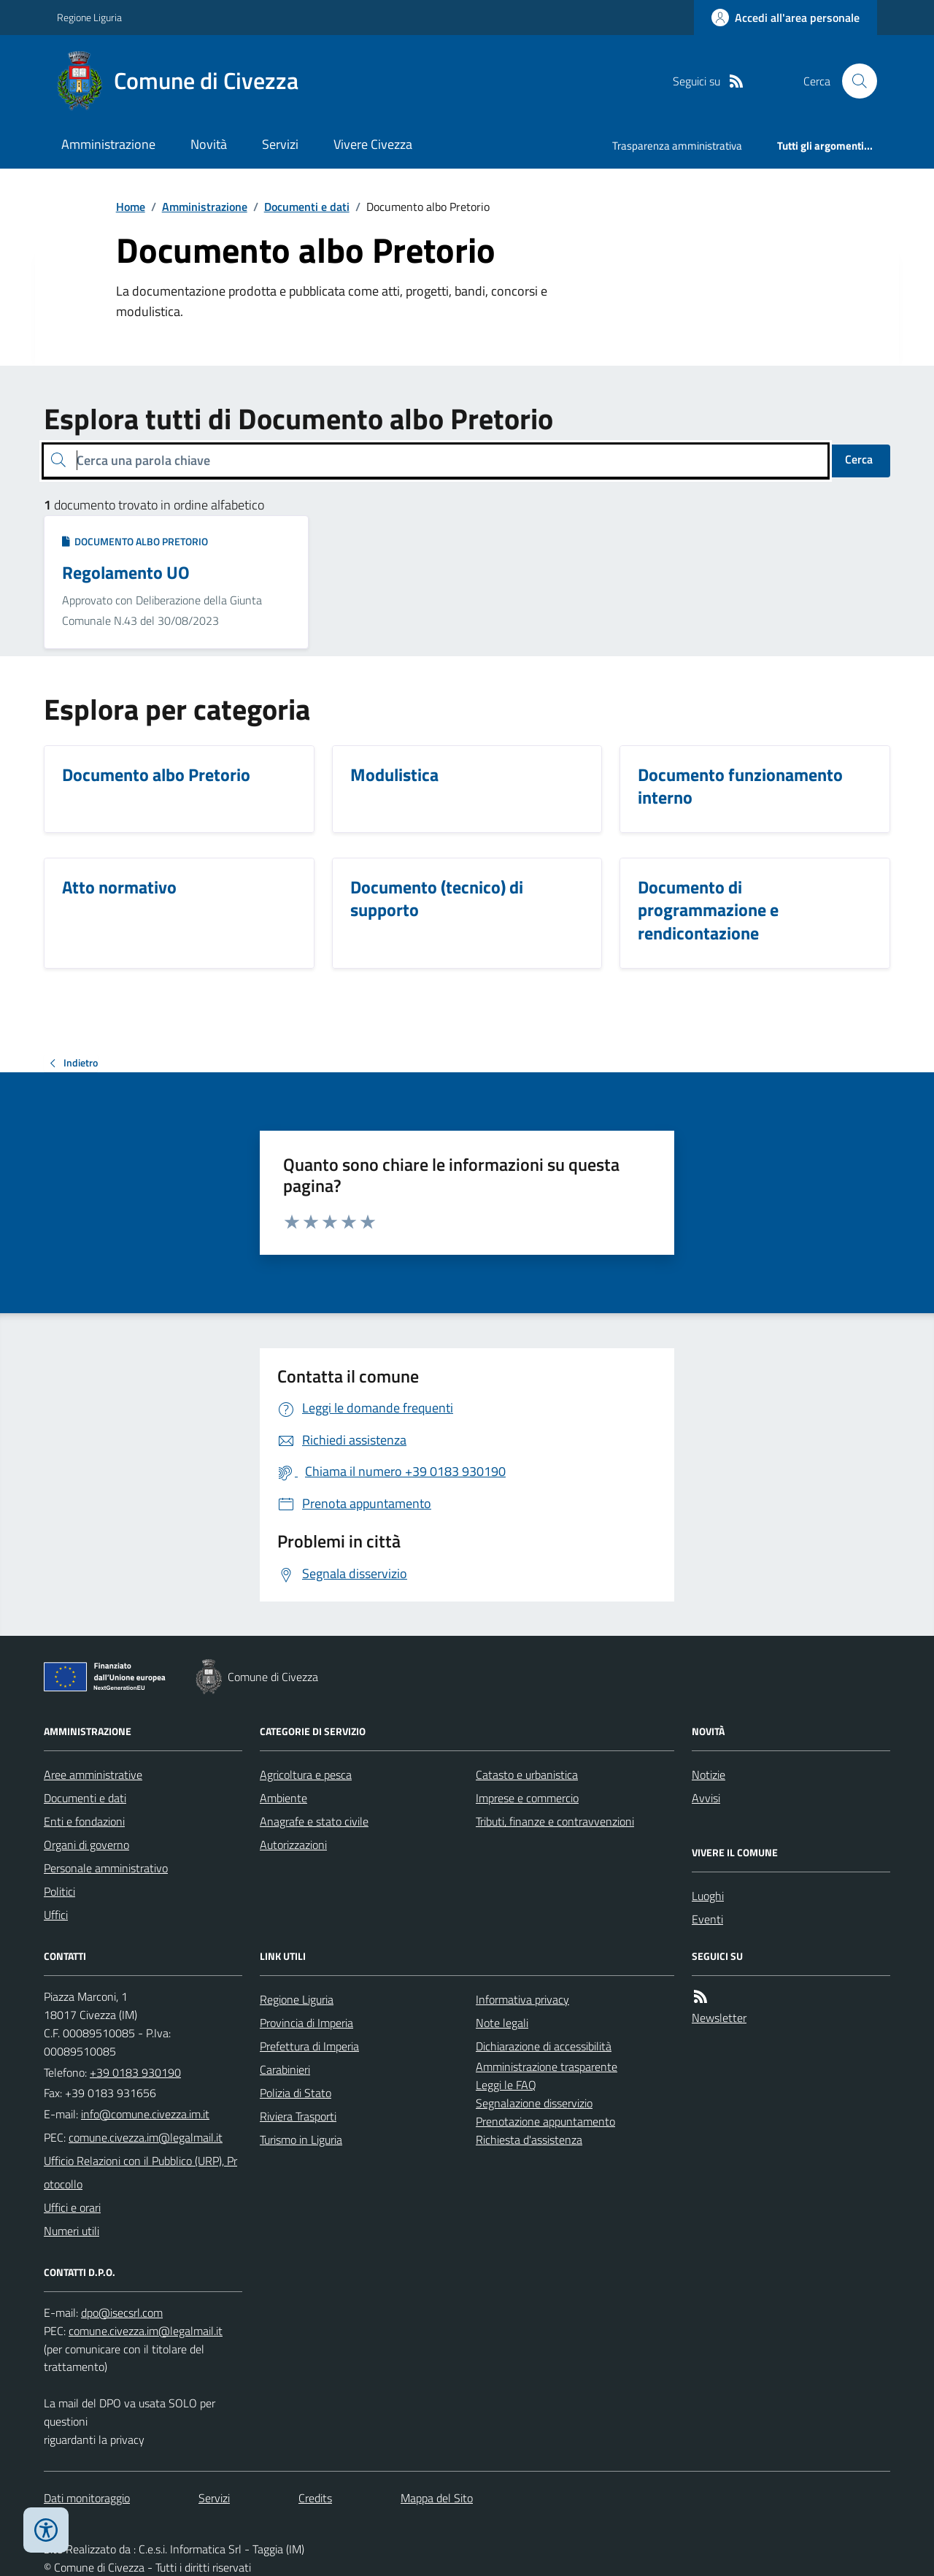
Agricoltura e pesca (306, 1774)
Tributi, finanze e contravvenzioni (555, 1821)
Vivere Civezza (372, 144)
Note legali (502, 2022)
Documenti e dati (307, 206)
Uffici (56, 1914)
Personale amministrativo (106, 1868)
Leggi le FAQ (506, 2085)
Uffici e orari (72, 2207)
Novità (208, 144)
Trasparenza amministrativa (677, 145)
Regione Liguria (89, 17)
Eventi (707, 1919)
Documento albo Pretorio (135, 541)
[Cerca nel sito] (853, 81)
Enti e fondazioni (84, 1821)
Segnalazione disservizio (534, 2103)
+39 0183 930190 (135, 2072)
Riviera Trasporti (298, 2116)
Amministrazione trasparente (546, 2066)
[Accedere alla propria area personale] (785, 17)
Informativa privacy (522, 1999)
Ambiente (283, 1798)
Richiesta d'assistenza (529, 2139)
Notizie (708, 1774)
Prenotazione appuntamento (545, 2121)
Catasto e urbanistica (527, 1774)
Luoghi (708, 1895)
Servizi (280, 144)
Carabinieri (285, 2069)
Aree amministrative (93, 1774)
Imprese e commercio (527, 1798)
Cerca (859, 459)
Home (130, 206)
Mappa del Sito (437, 2498)
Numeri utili (71, 2230)
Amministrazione (108, 144)
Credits (315, 2498)
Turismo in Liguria (301, 2139)
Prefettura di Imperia (309, 2046)
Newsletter (719, 2017)
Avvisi (706, 1798)
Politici (59, 1891)
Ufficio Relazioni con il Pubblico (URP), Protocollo (140, 2172)
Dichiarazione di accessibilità (543, 2046)
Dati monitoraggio (87, 2498)
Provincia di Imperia (306, 2022)
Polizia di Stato (295, 2093)
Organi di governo (86, 1844)
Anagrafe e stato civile (314, 1821)
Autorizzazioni (293, 1844)
